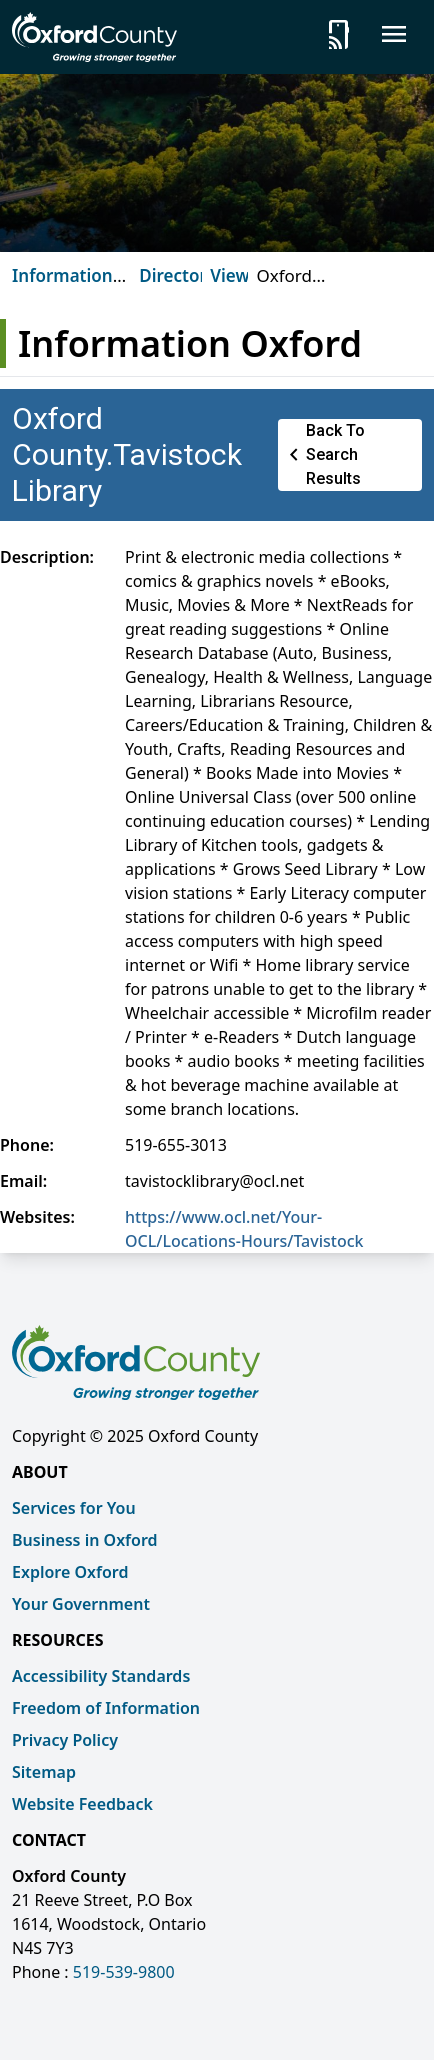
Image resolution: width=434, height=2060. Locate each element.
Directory (177, 275)
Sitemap (44, 1772)
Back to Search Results (323, 454)
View (229, 275)
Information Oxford (62, 287)
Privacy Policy (65, 1740)
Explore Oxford (70, 1572)
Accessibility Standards (101, 1676)
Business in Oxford (85, 1540)
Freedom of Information (106, 1708)
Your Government (81, 1604)
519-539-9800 (124, 1972)
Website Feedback (82, 1804)
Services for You (74, 1508)
